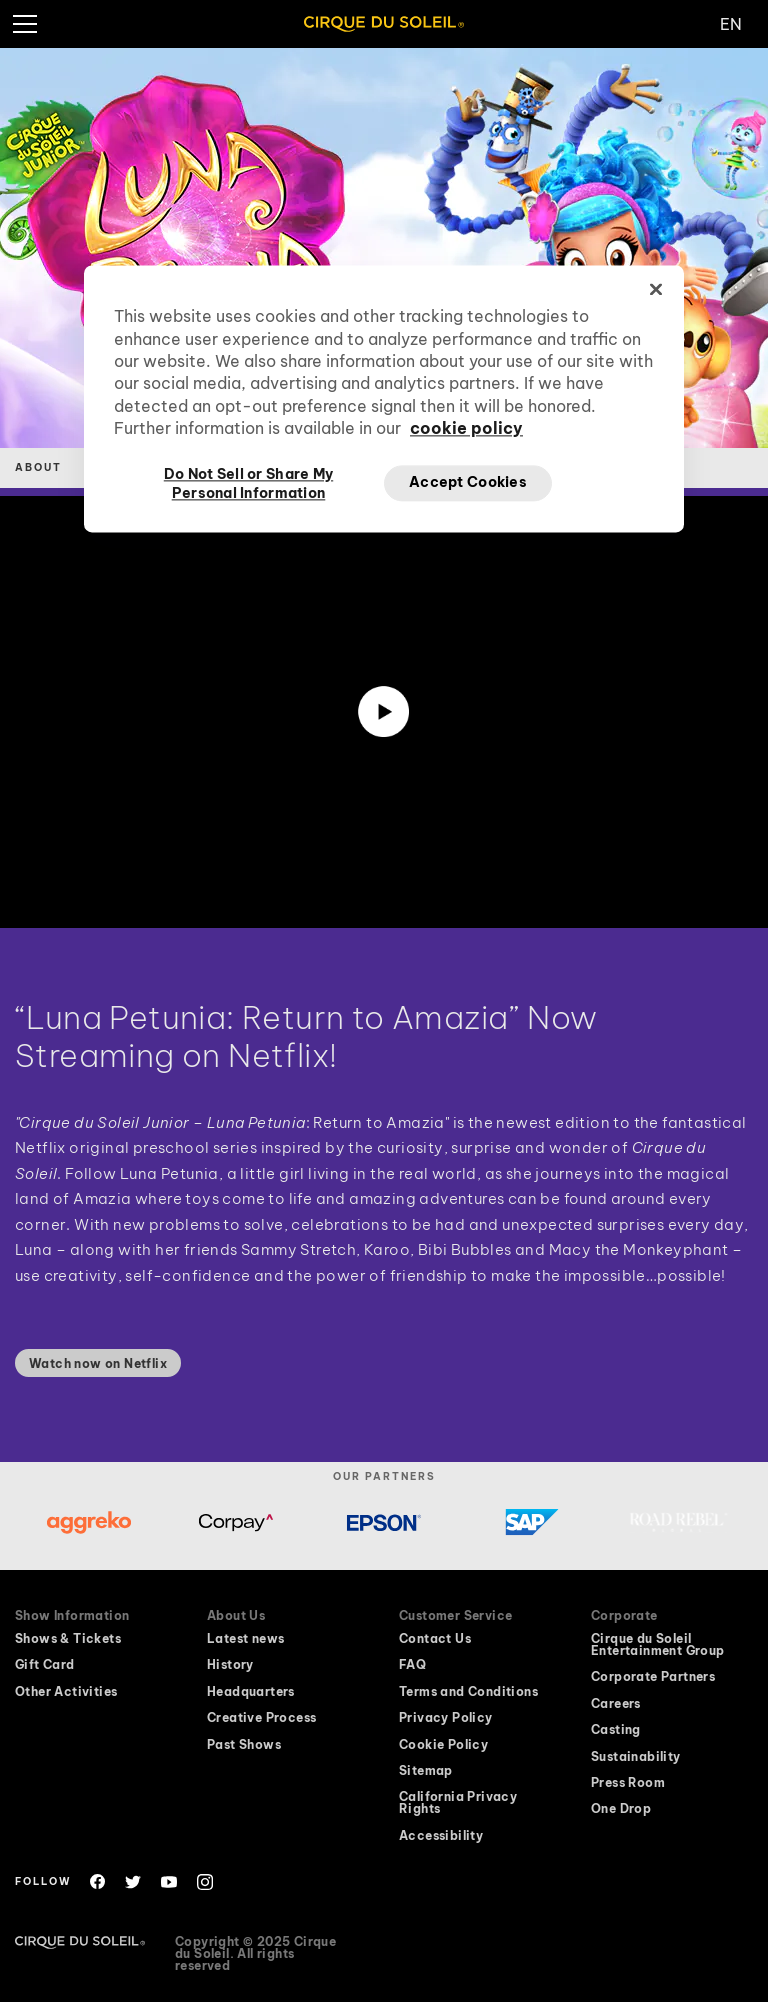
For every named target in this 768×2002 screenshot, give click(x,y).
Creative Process (261, 1718)
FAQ (412, 1665)
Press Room (628, 1783)
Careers (616, 1704)
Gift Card (45, 1665)
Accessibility (441, 1836)
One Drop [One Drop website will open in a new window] (621, 1809)
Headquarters (251, 1692)
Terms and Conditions (468, 1692)
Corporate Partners (653, 1677)
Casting (616, 1730)
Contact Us (435, 1639)
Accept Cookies (468, 482)
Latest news (245, 1639)
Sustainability (636, 1757)
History (230, 1665)
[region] (384, 399)
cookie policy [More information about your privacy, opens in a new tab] (466, 429)
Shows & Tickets (68, 1639)
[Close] (656, 290)
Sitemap (426, 1771)
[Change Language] (744, 24)
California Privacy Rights (458, 1803)
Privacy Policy (446, 1718)
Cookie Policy (443, 1745)
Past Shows (244, 1745)
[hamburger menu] (24, 24)
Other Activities (66, 1692)
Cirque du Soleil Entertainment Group (658, 1645)
